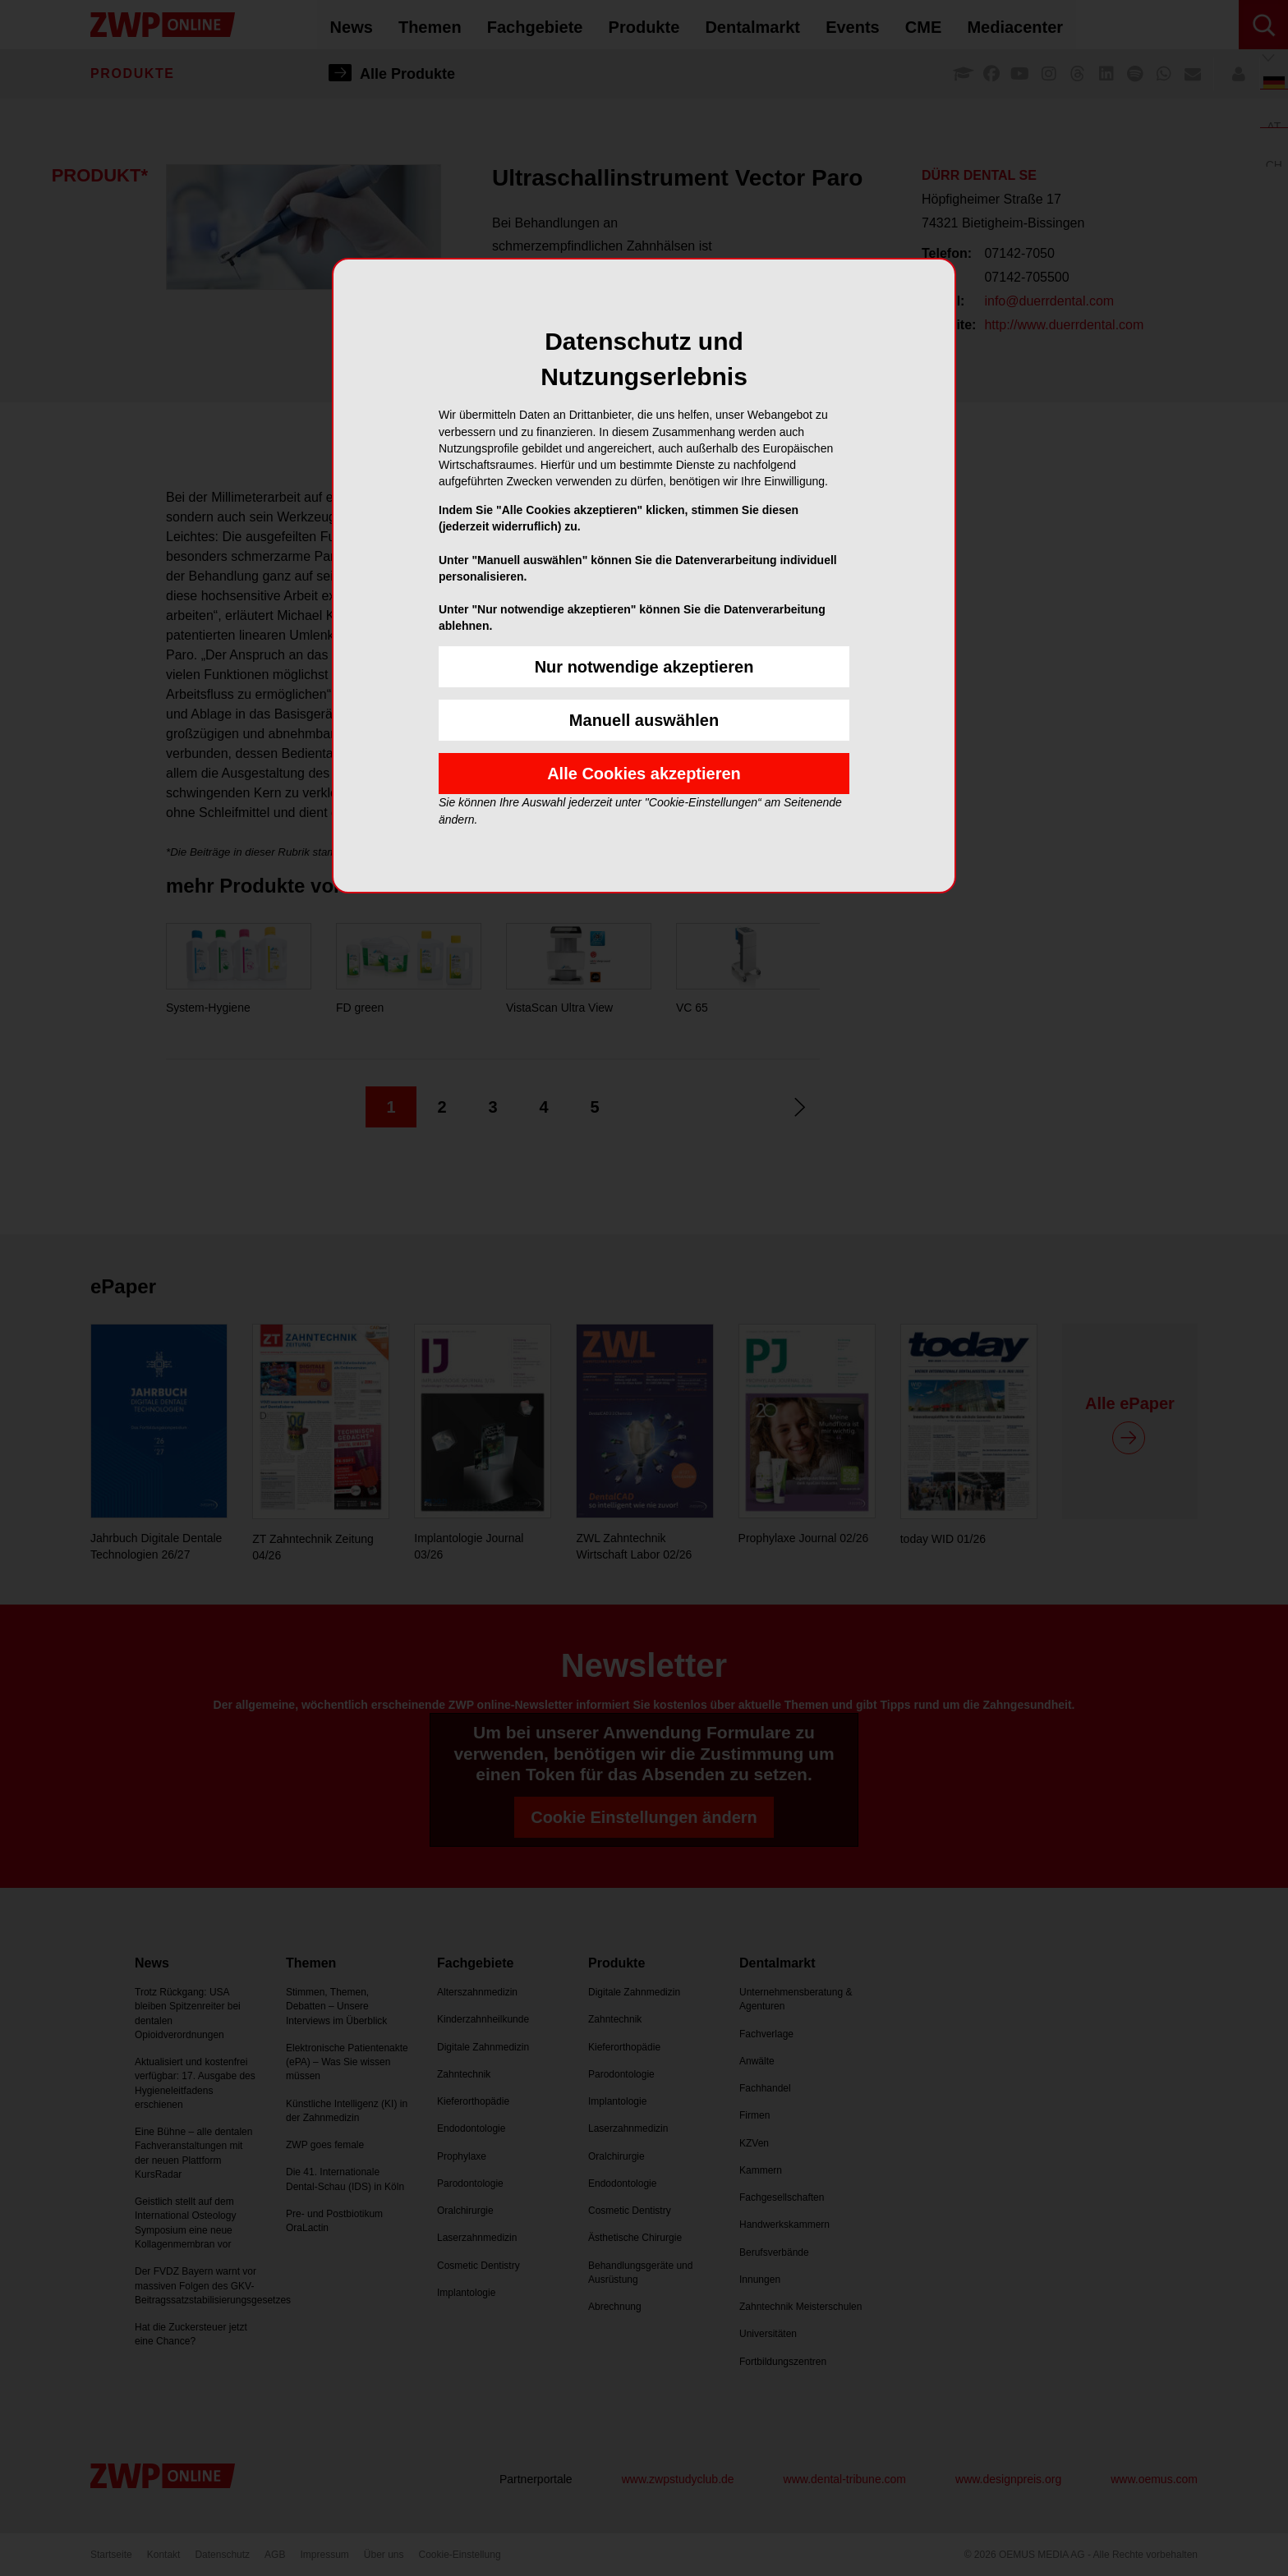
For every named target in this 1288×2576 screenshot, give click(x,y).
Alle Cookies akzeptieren (644, 774)
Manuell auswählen (644, 720)
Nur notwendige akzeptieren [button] (644, 667)
